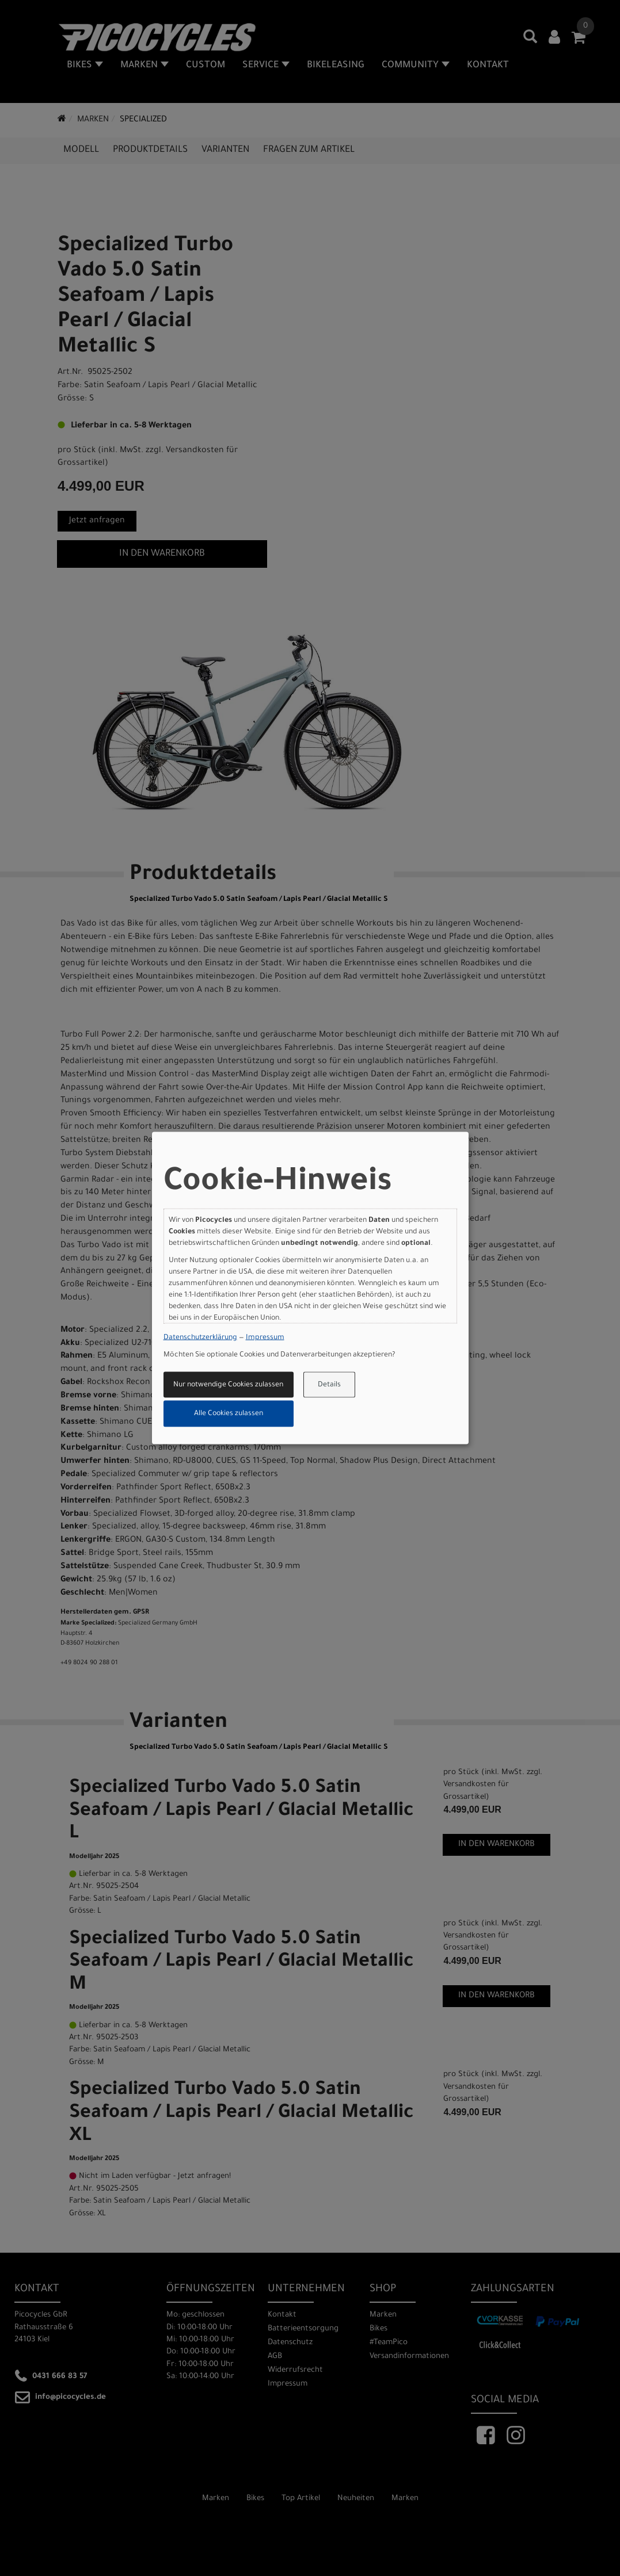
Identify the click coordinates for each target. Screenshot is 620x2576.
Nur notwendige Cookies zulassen (228, 1385)
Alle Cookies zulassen (228, 1414)
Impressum (265, 1338)
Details (329, 1385)
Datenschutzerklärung (200, 1338)
